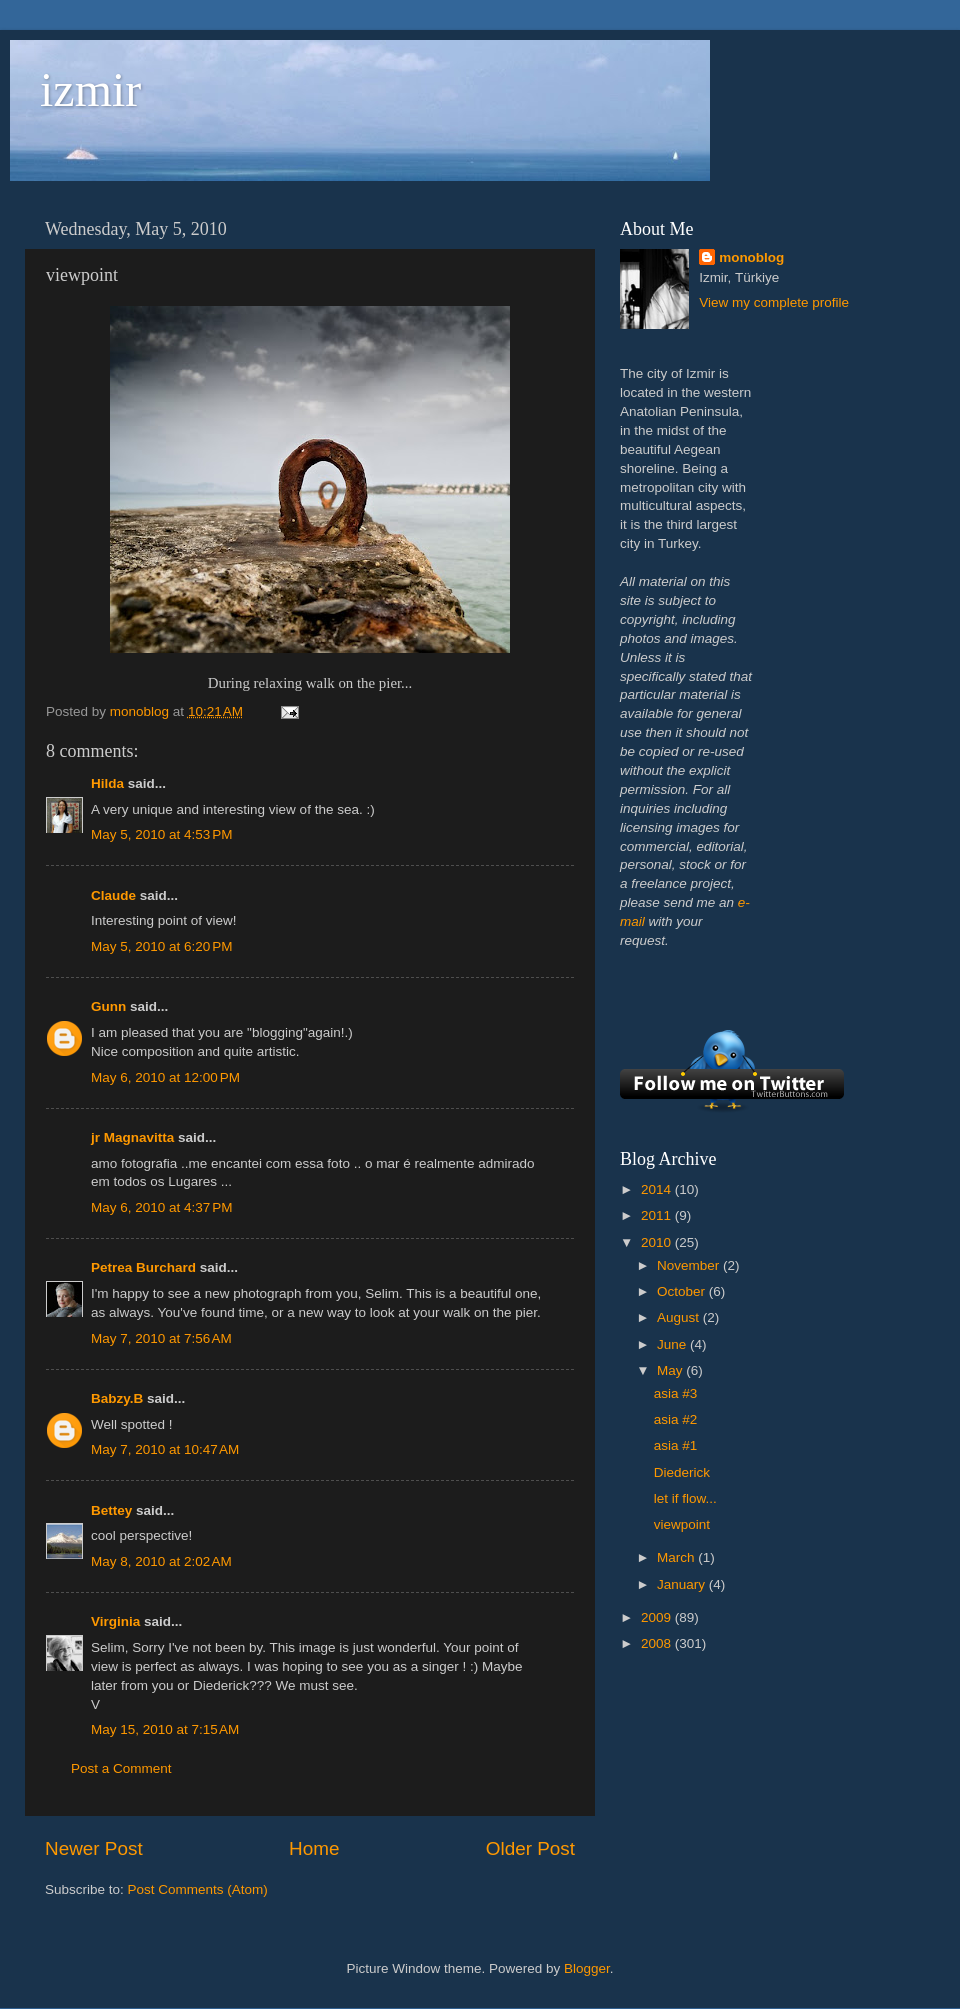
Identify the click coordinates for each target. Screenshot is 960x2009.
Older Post (530, 1848)
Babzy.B (117, 1398)
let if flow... (685, 1498)
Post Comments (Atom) (198, 1889)
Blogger (587, 1968)
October (683, 1291)
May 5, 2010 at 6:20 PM (161, 946)
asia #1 (676, 1445)
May (671, 1370)
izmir (90, 89)
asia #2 (676, 1419)
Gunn (108, 1006)
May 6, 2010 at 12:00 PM (165, 1077)
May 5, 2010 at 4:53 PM (161, 834)
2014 (658, 1189)
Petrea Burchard (143, 1267)
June (673, 1344)
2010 (658, 1242)
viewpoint (682, 1524)
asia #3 (676, 1393)
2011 (658, 1215)
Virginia (115, 1621)
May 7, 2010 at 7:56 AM (161, 1338)
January (683, 1584)
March (677, 1557)
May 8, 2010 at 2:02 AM (161, 1561)
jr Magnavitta (132, 1137)
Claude (113, 895)
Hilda (107, 783)
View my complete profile (774, 302)
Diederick (682, 1472)
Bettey (111, 1510)
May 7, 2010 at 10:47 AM (165, 1449)
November (690, 1265)
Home (314, 1848)
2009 (658, 1617)
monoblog (751, 257)
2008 (658, 1643)
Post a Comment (121, 1768)
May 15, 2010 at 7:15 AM (165, 1729)
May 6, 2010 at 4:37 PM (161, 1207)
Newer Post (94, 1848)
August (680, 1317)
